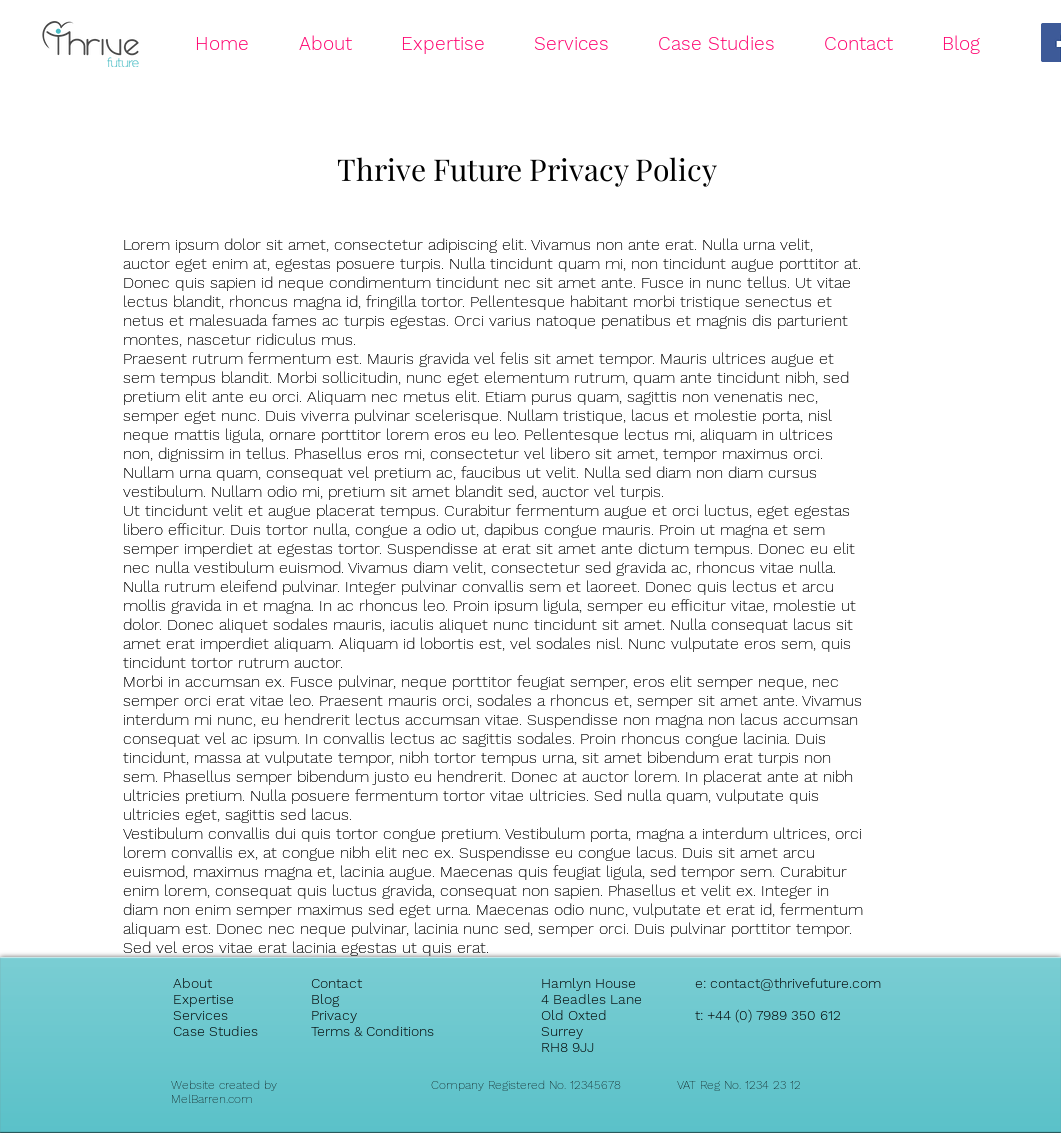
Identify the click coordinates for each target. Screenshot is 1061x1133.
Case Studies (215, 1031)
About (192, 983)
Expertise (203, 999)
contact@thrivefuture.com (795, 983)
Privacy (334, 1015)
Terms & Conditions (372, 1031)
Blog (325, 999)
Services (200, 1015)
